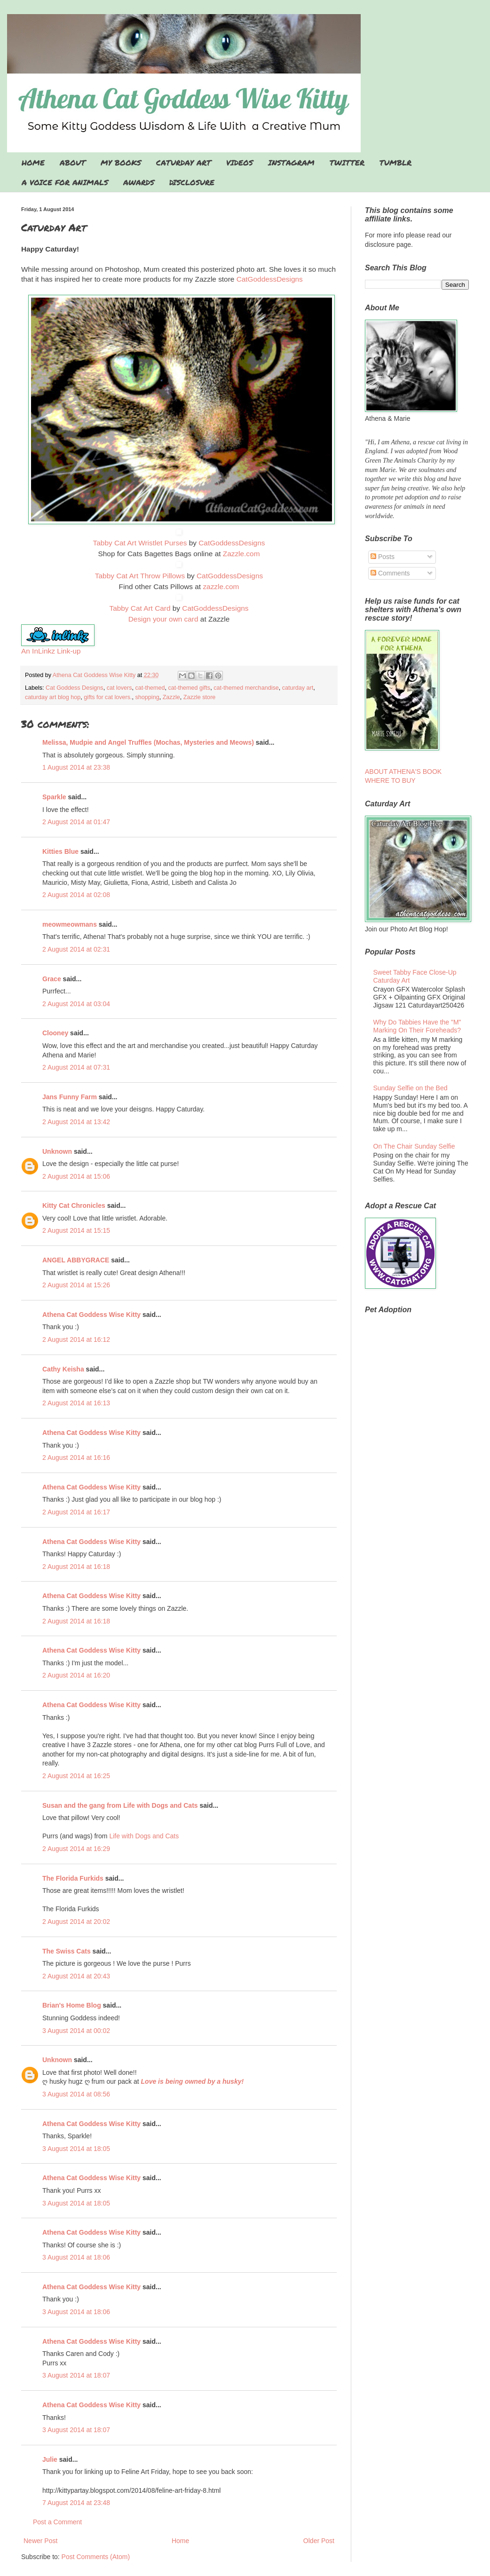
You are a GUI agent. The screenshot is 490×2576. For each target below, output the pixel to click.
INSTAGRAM (291, 162)
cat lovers (119, 688)
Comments (390, 573)
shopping (147, 697)
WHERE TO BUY (390, 780)
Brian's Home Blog (71, 2005)
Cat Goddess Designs (74, 688)
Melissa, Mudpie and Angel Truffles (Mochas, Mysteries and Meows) (148, 742)
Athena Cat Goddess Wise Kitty (91, 1314)
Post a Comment (57, 2522)
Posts (383, 556)
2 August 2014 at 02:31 (76, 949)
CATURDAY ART (183, 162)
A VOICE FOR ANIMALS (65, 182)
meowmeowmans (69, 924)
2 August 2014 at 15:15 (76, 1230)
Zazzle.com (241, 554)
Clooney (55, 1033)
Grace (51, 979)
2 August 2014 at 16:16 (76, 1457)
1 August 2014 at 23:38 (76, 767)
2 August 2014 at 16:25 (76, 1776)
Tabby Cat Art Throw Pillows (140, 576)
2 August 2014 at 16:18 (76, 1566)
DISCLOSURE (191, 182)
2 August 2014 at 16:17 (76, 1512)
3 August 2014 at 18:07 (76, 2375)
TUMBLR (395, 162)
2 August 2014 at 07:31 (76, 1067)
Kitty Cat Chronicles (73, 1205)
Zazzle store (199, 697)
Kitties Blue (60, 851)
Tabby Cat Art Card (140, 608)
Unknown (57, 1151)
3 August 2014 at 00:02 (76, 2030)
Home (180, 2540)
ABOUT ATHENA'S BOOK (403, 771)
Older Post (318, 2540)
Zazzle (171, 697)
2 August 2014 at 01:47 (76, 822)
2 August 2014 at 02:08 (76, 894)
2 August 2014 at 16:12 (76, 1339)
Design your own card (163, 619)
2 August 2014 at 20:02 (76, 1921)
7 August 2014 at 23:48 (76, 2502)
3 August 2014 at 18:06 (76, 2257)
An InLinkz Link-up (51, 651)
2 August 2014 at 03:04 (76, 1004)
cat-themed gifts (189, 688)
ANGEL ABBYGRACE (75, 1260)
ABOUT (73, 162)
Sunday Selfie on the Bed (410, 1088)
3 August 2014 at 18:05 (76, 2148)
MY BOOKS (121, 162)
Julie (49, 2459)
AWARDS (138, 182)
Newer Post (40, 2540)
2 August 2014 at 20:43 (76, 1976)
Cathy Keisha (63, 1369)
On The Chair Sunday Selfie (414, 1146)
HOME (33, 162)
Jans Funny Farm (69, 1097)
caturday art (298, 688)
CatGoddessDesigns (270, 279)
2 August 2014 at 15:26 (76, 1285)
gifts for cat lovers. (108, 697)
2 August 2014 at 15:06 (76, 1176)
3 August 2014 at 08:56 (76, 2094)
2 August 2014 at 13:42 (76, 1122)
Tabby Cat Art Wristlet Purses (140, 543)
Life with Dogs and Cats (144, 1836)
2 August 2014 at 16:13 (76, 1403)
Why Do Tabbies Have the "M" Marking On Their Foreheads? (417, 1026)
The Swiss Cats (66, 1951)
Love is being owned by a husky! (192, 2081)
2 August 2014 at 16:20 (76, 1675)
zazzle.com (221, 587)
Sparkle (54, 797)
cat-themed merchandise (246, 688)
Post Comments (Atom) (96, 2556)
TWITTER (347, 162)
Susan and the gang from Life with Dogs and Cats (120, 1805)
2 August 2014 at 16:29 (76, 1848)
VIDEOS (239, 162)
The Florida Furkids (72, 1878)
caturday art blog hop (52, 697)
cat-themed (150, 688)
